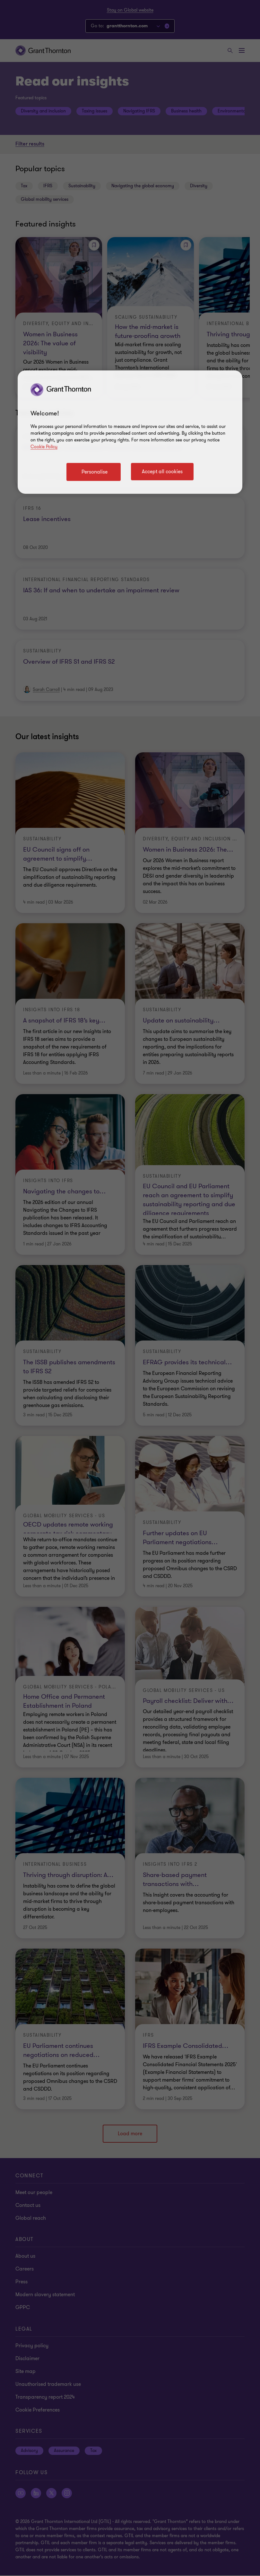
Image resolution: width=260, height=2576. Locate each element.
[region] (130, 432)
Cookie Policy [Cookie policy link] (43, 447)
